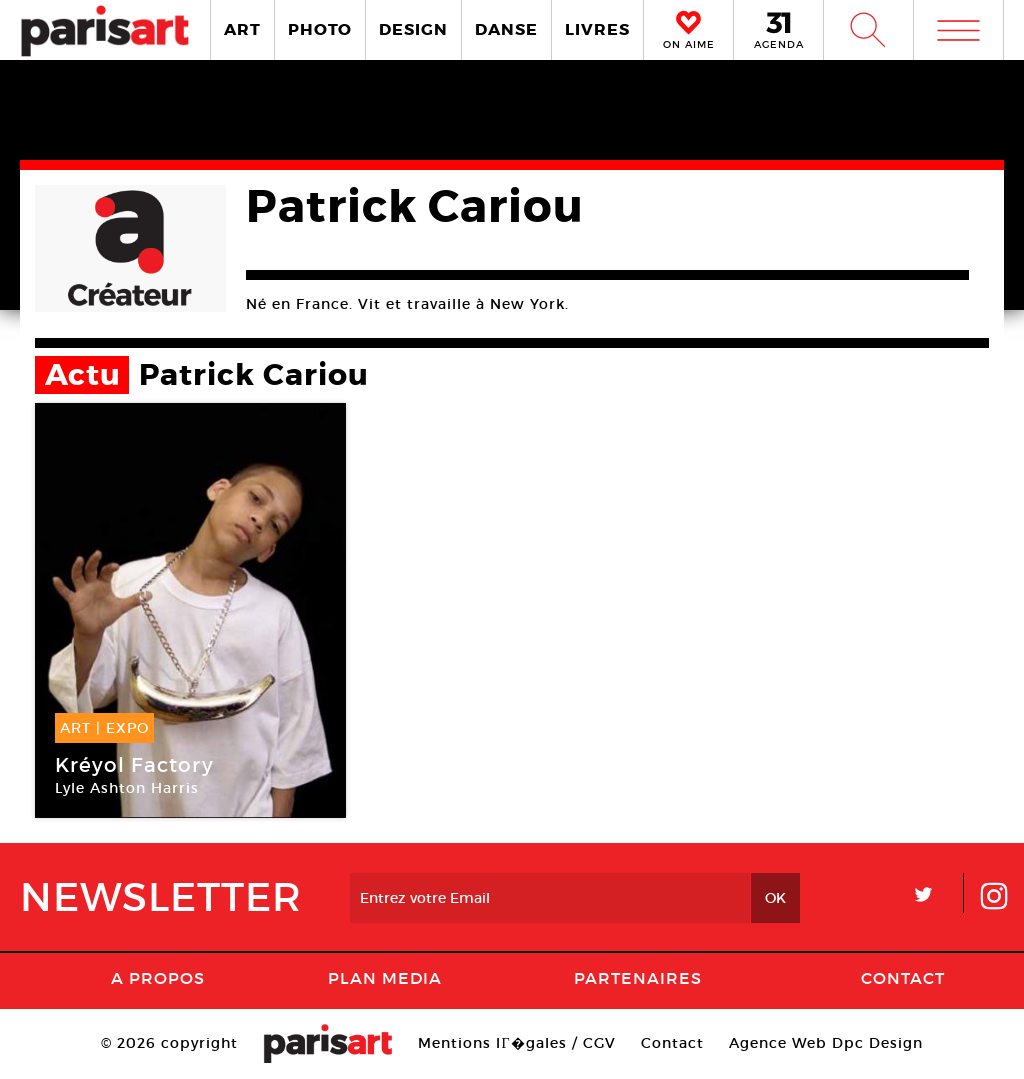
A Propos (158, 978)
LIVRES (597, 29)
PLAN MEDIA (385, 978)
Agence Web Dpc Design (826, 1043)
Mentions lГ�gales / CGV (516, 1043)
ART (242, 29)
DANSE (506, 29)
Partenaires (638, 978)
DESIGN (413, 29)
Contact (903, 978)
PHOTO (320, 29)
